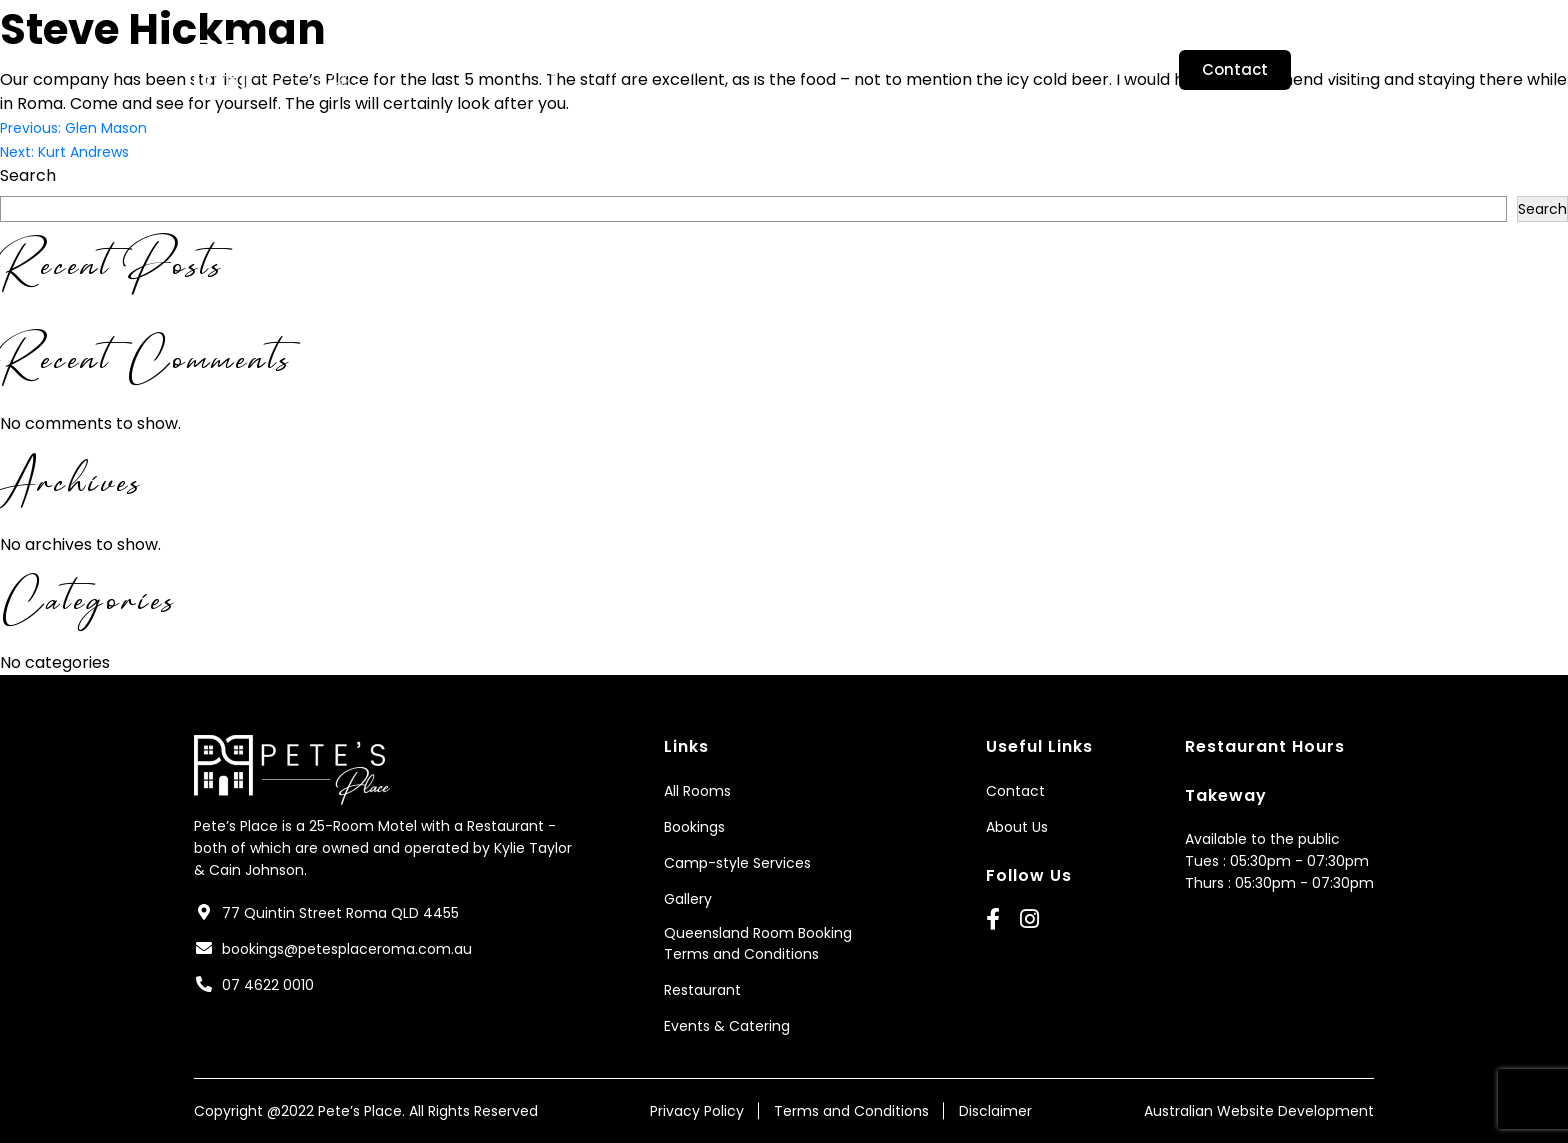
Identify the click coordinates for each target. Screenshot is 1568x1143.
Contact (1235, 69)
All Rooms (697, 791)
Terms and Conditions (851, 1111)
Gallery (893, 70)
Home (443, 70)
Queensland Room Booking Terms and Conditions (758, 943)
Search (28, 175)
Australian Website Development (1259, 1111)
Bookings (990, 70)
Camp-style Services (756, 70)
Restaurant (1103, 70)
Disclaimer (995, 1111)
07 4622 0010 (268, 985)
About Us (530, 70)
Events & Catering (727, 1026)
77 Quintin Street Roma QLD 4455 (340, 913)
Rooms (622, 70)
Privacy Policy (697, 1111)
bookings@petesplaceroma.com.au (347, 949)
